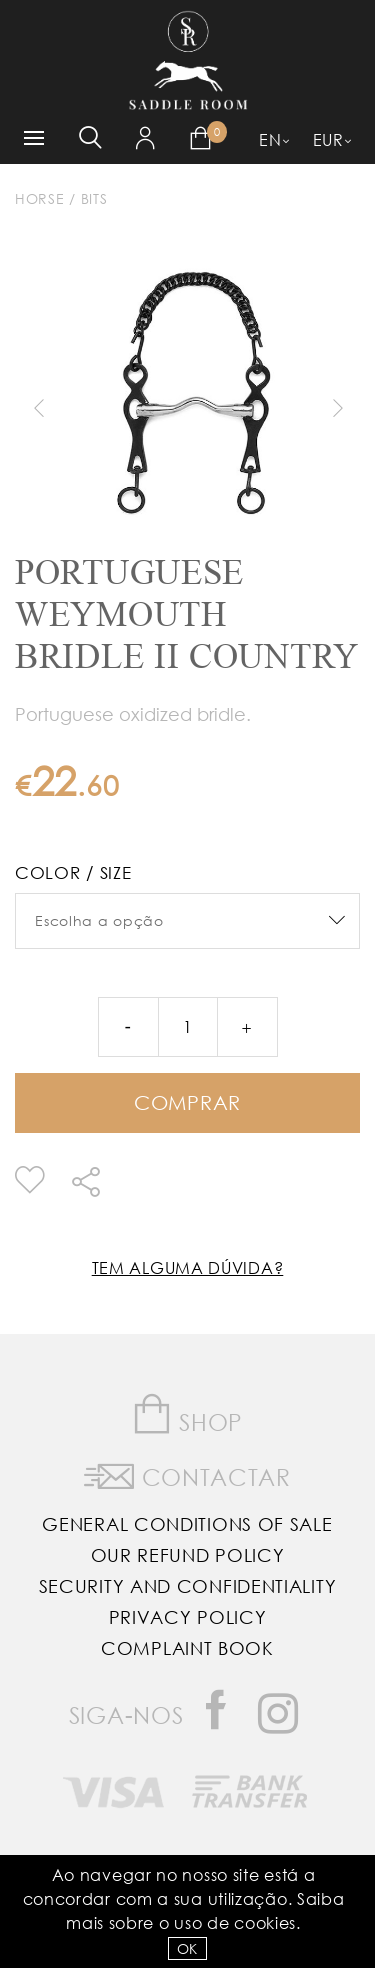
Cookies (265, 1922)
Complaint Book (187, 1648)
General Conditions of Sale (187, 1524)
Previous (38, 408)
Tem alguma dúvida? (188, 1267)
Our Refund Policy (188, 1555)
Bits (94, 198)
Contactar (187, 1473)
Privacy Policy (188, 1617)
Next (337, 408)
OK (187, 1948)
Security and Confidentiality (188, 1586)
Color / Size (73, 872)
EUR (328, 139)
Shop (187, 1414)
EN (270, 139)
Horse (40, 198)
